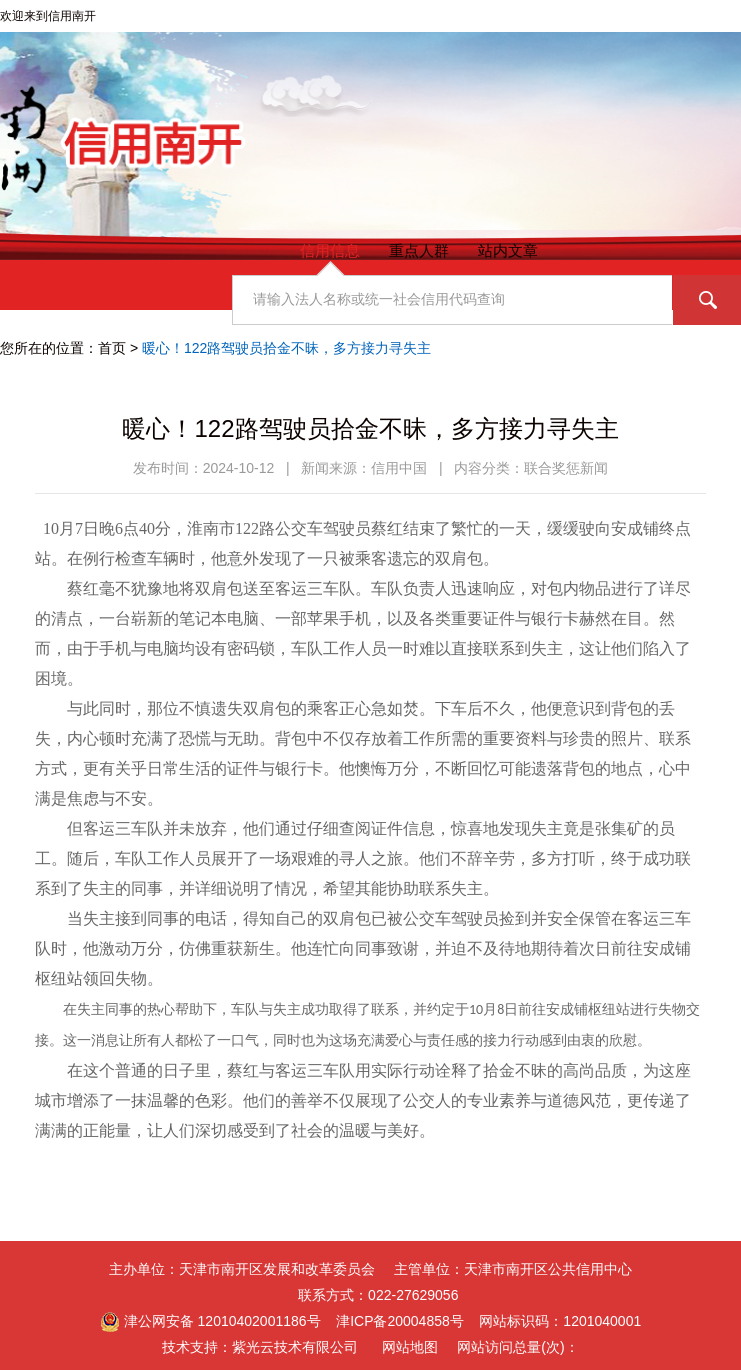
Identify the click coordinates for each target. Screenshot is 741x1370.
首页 (112, 348)
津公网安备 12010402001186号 (210, 1321)
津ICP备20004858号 (400, 1321)
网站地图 (410, 1347)
